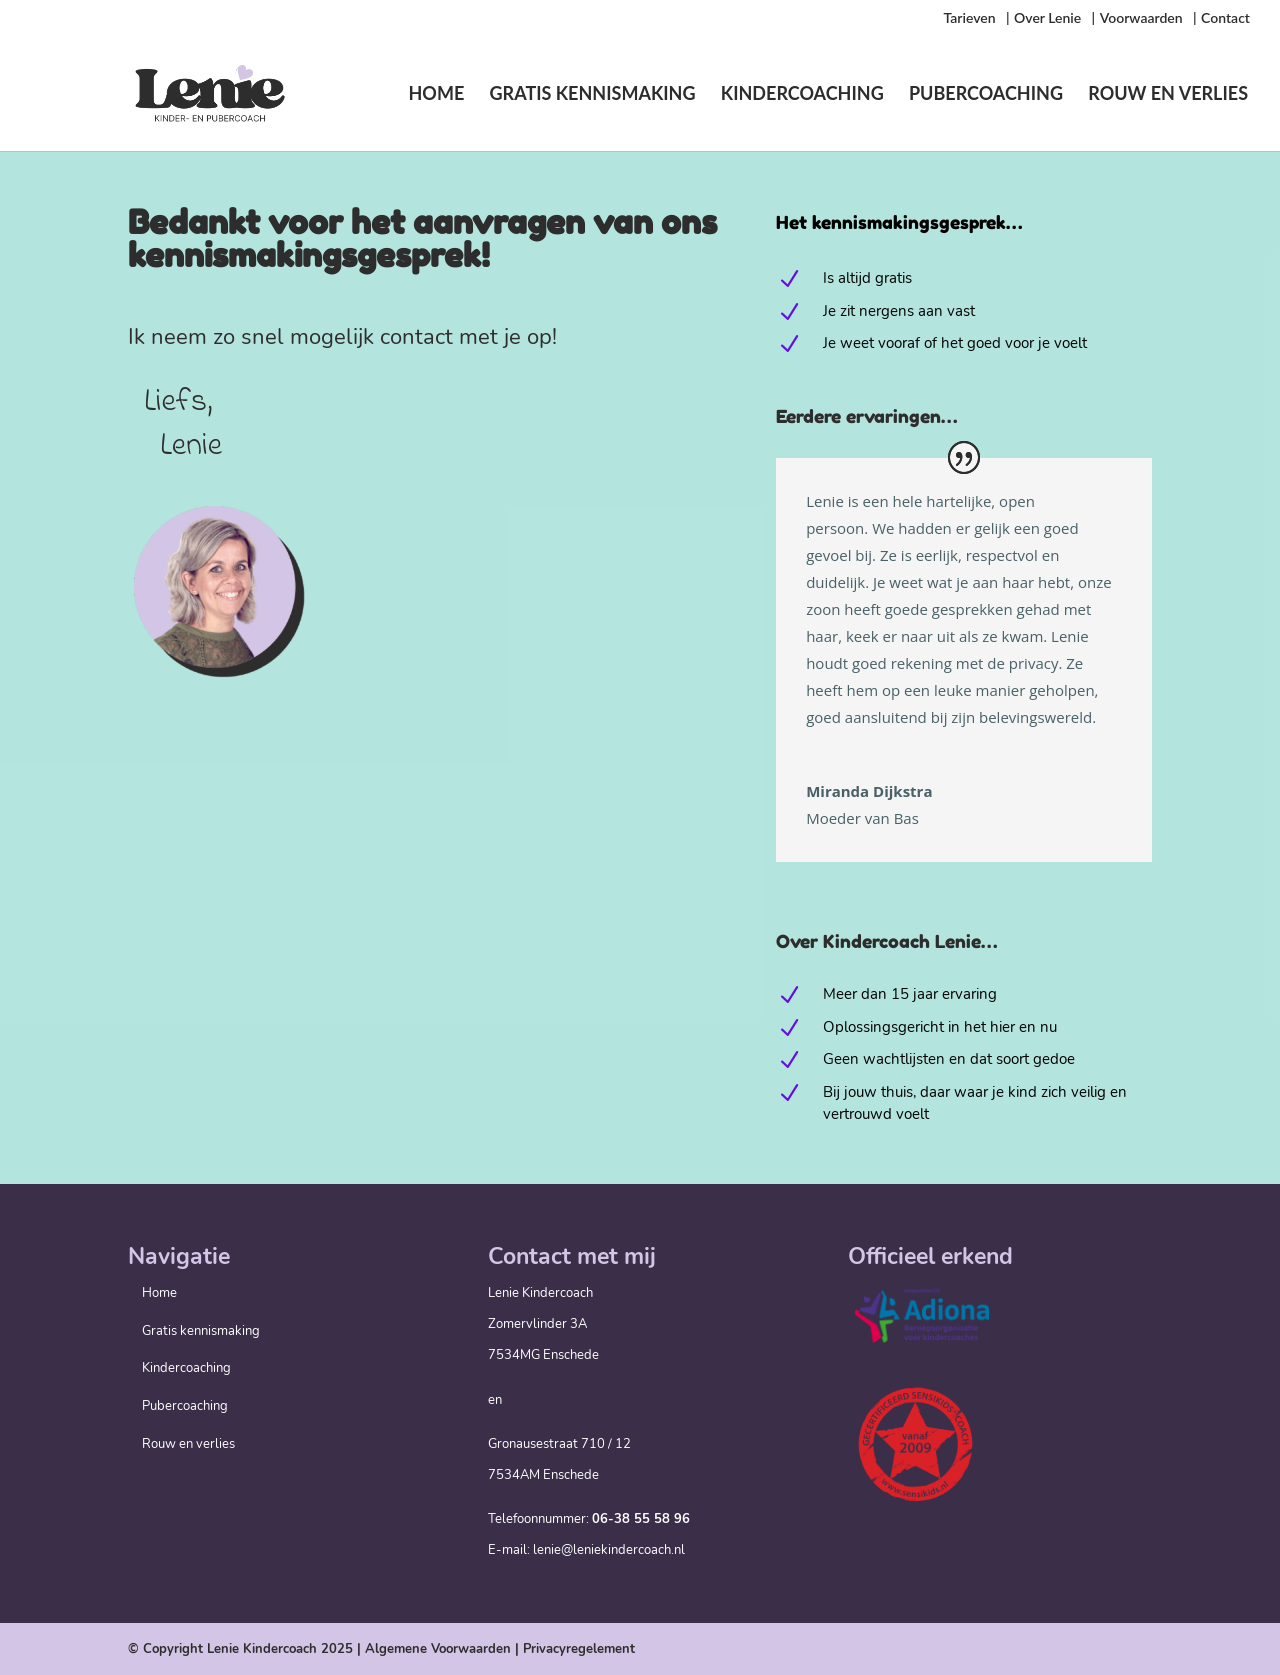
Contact (1225, 18)
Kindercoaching (802, 95)
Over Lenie (1047, 18)
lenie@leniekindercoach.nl (609, 1550)
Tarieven (969, 18)
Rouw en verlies (1168, 95)
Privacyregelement (579, 1649)
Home (436, 95)
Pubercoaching (986, 95)
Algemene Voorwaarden (438, 1649)
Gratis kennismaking (593, 95)
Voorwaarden (1141, 18)
